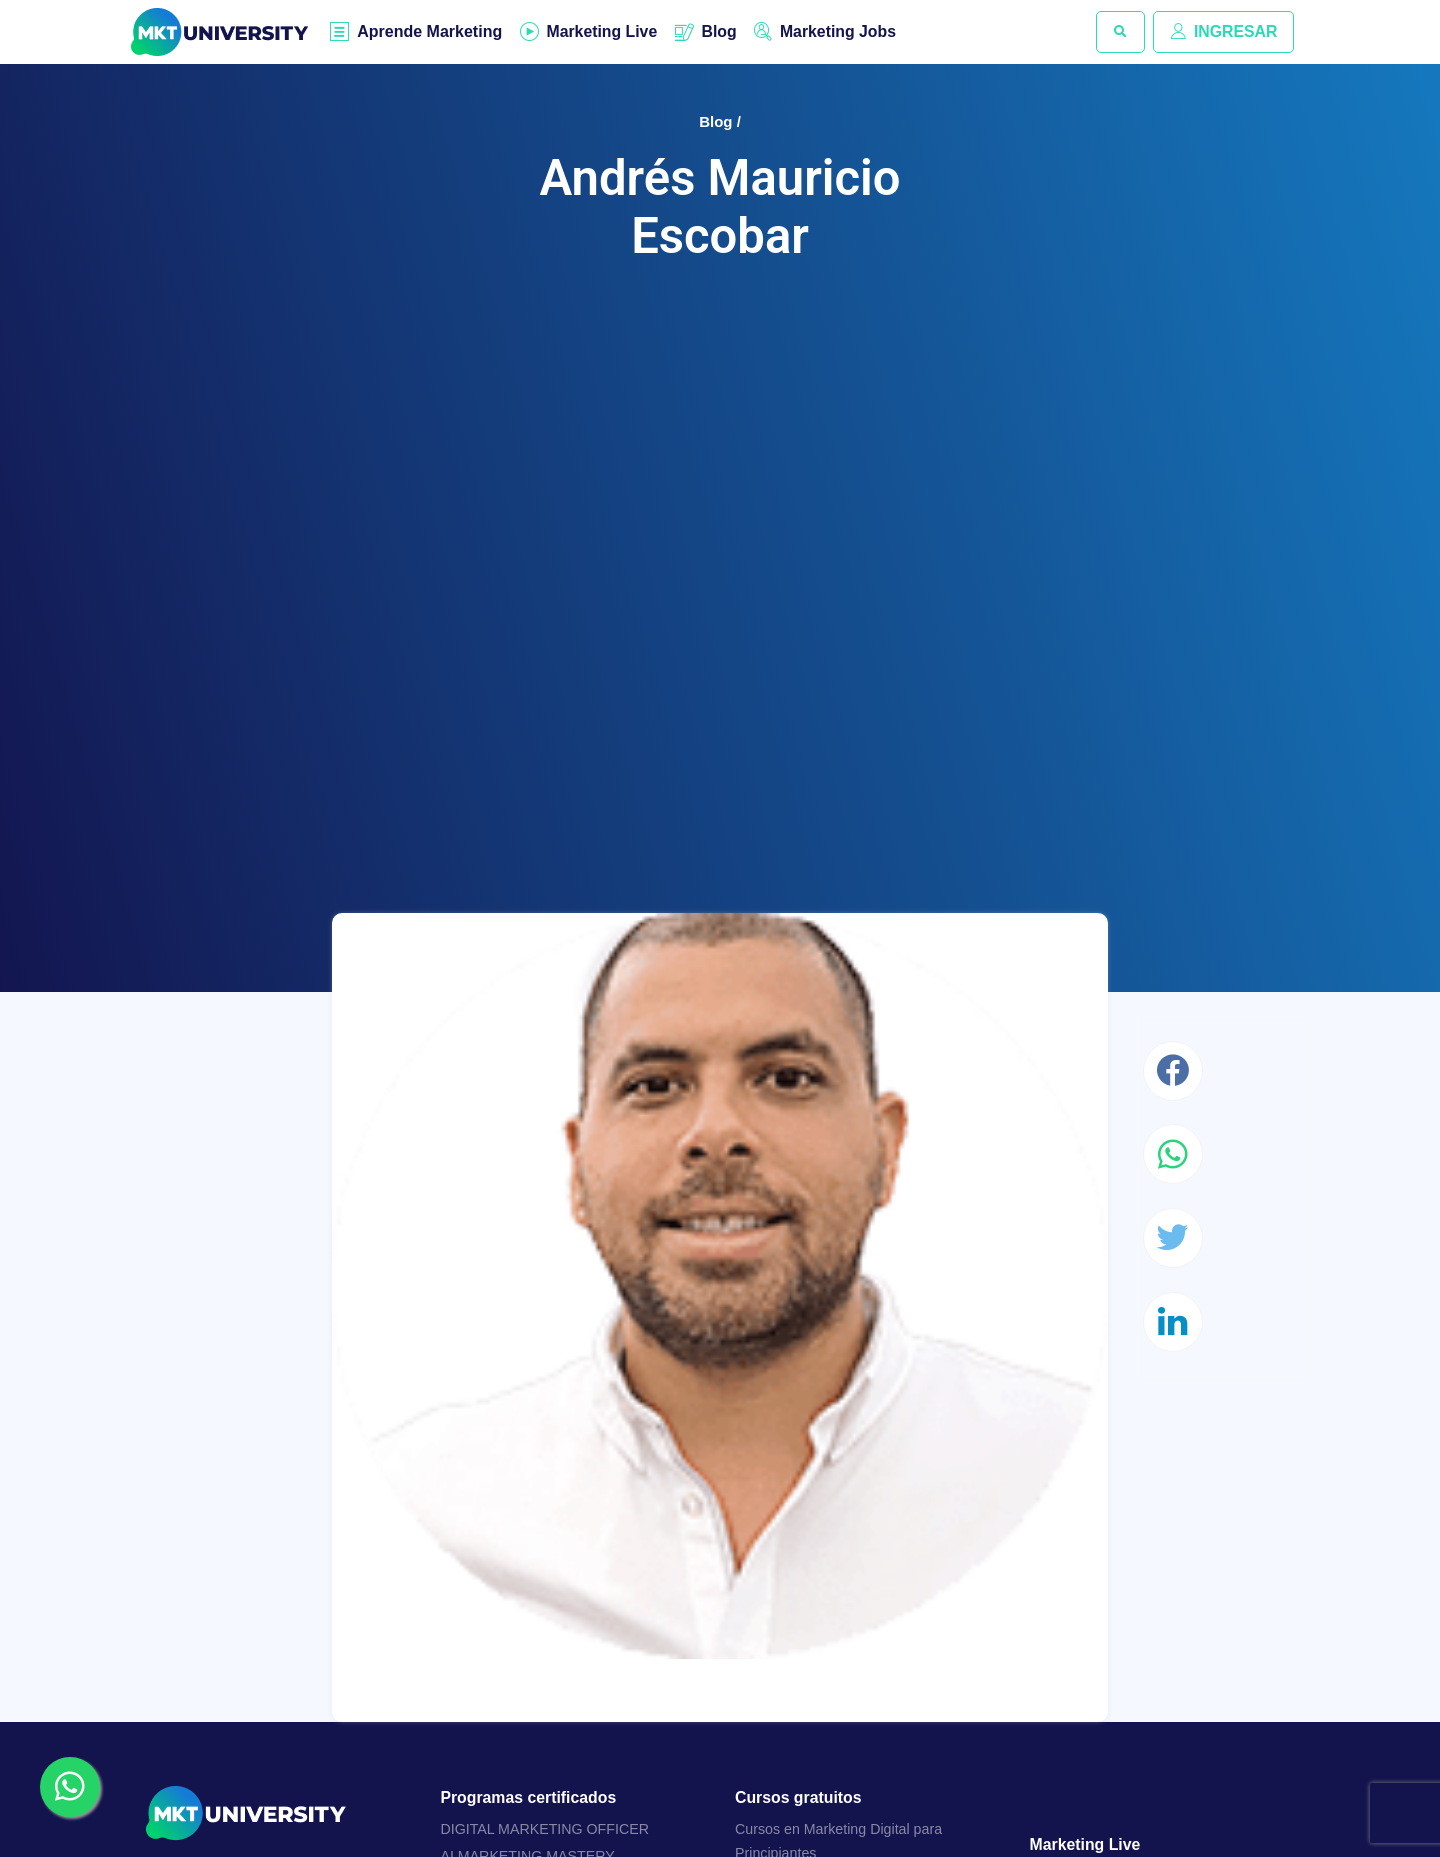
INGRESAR (1223, 31)
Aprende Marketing (430, 32)
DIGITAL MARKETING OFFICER (546, 1830)
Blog (722, 31)
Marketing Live (603, 31)
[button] (1119, 32)
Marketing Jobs (841, 31)
